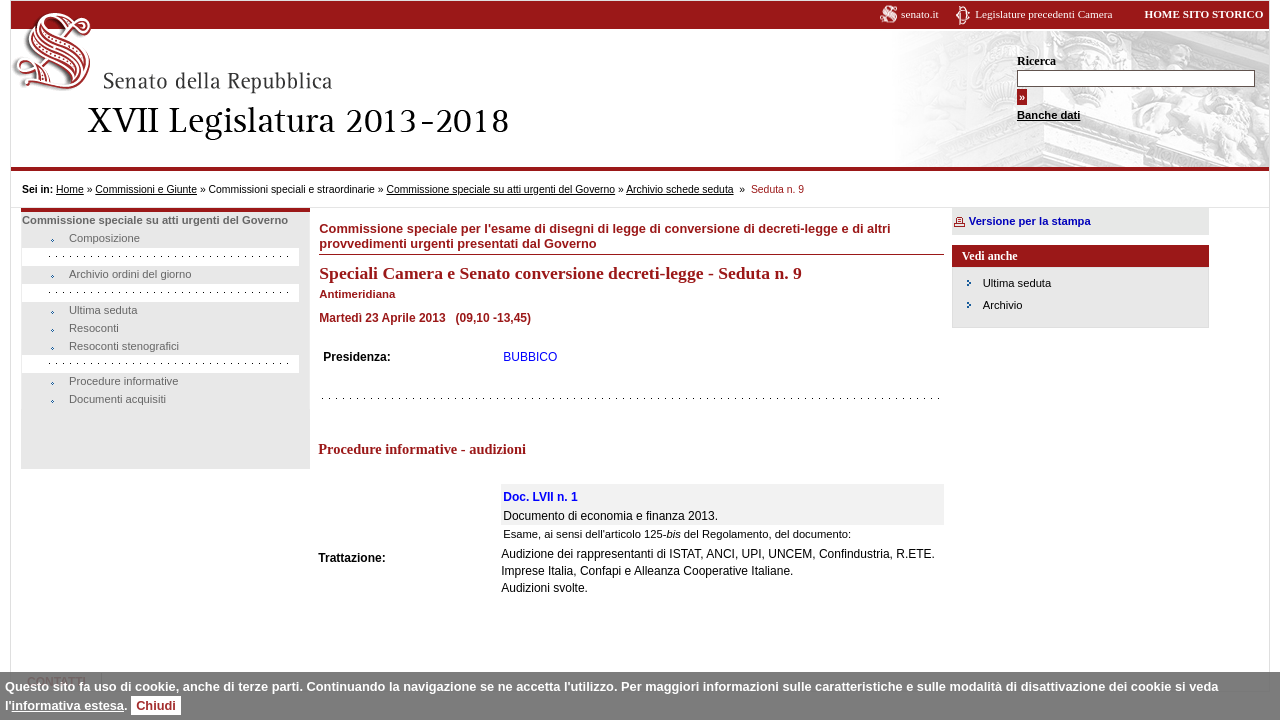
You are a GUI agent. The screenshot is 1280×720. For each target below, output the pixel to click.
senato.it (920, 14)
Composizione (104, 238)
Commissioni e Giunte (146, 189)
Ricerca (1036, 61)
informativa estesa (68, 705)
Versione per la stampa (1030, 221)
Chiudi (156, 705)
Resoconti (94, 328)
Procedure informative (123, 381)
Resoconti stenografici (124, 346)
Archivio (1003, 305)
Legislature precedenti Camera (1043, 14)
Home (70, 189)
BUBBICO (530, 357)
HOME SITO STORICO (1203, 14)
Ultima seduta (103, 310)
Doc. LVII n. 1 (540, 497)
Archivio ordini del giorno (130, 274)
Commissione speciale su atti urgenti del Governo (500, 189)
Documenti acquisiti (117, 399)
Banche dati (1048, 115)
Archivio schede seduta (679, 189)
